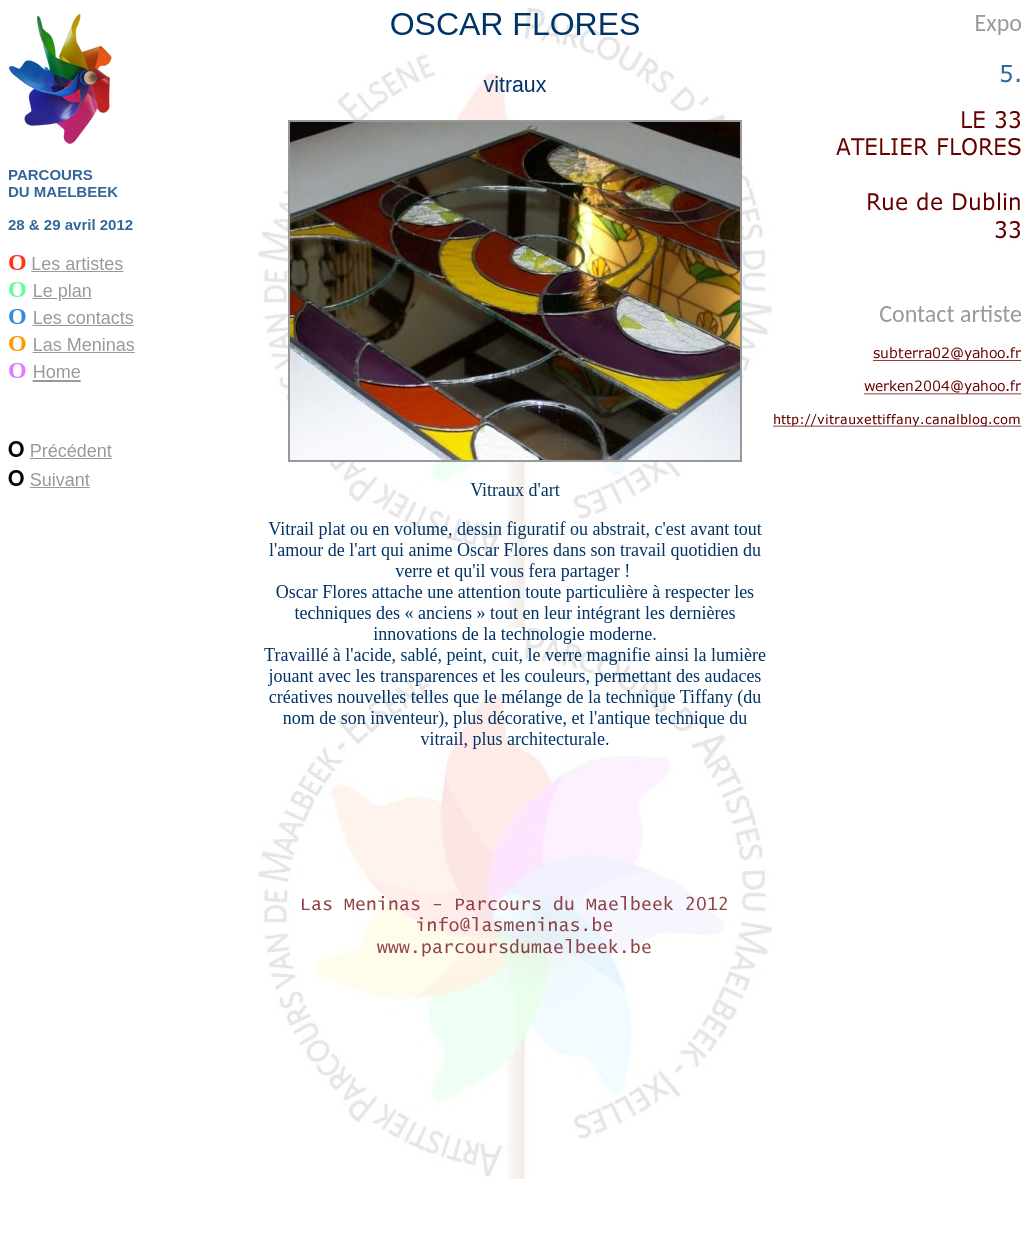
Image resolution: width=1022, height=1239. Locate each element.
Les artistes (77, 264)
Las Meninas (84, 345)
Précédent (71, 451)
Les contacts (83, 318)
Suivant (60, 480)
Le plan (62, 291)
